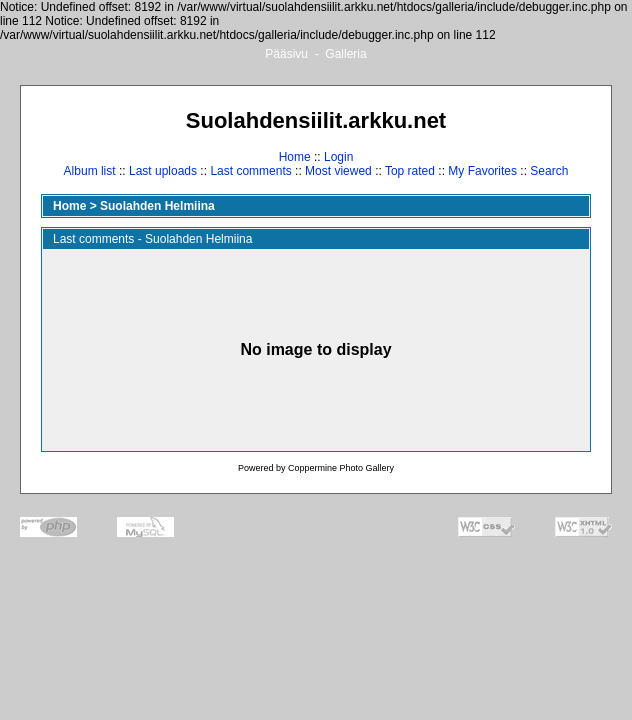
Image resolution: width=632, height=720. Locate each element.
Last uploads (163, 171)
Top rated (410, 171)
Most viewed (338, 171)
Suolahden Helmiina (157, 206)
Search (549, 171)
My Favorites (482, 171)
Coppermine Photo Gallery (341, 468)
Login (338, 157)
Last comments (250, 171)
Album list (90, 171)
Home (295, 157)
